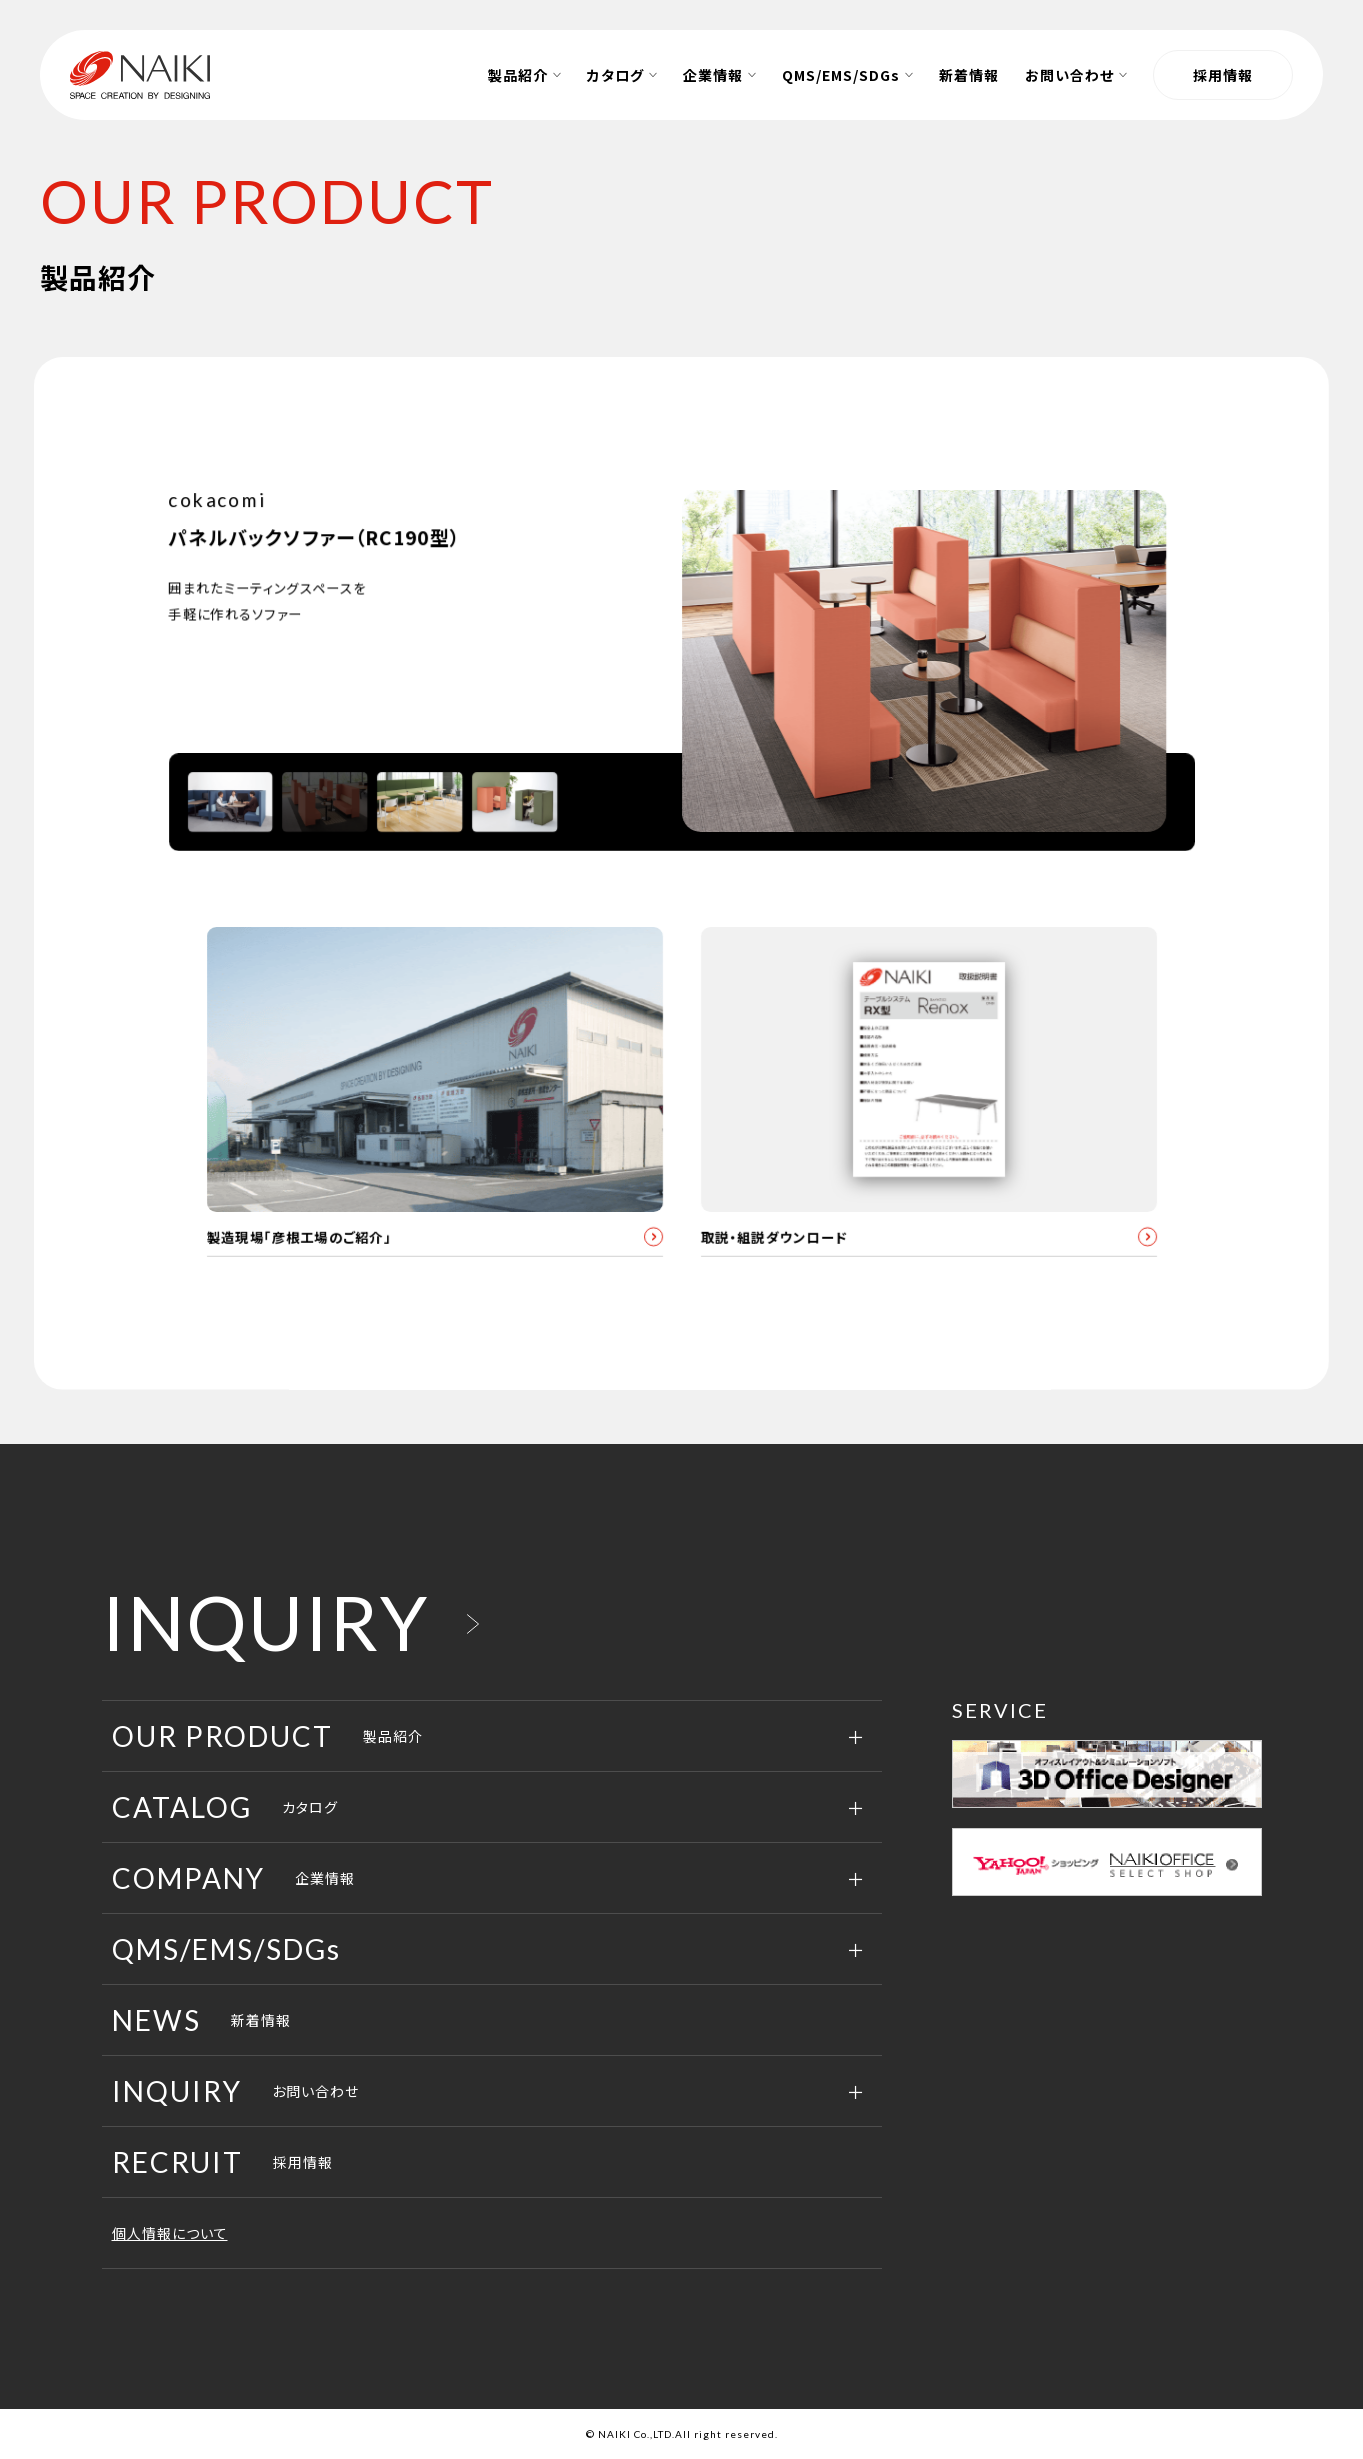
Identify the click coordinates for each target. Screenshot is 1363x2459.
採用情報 (1223, 75)
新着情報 (201, 2021)
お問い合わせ (235, 2092)
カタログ (225, 1808)
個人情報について (170, 2234)
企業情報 (233, 1879)
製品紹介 (267, 1737)
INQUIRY (265, 1623)
